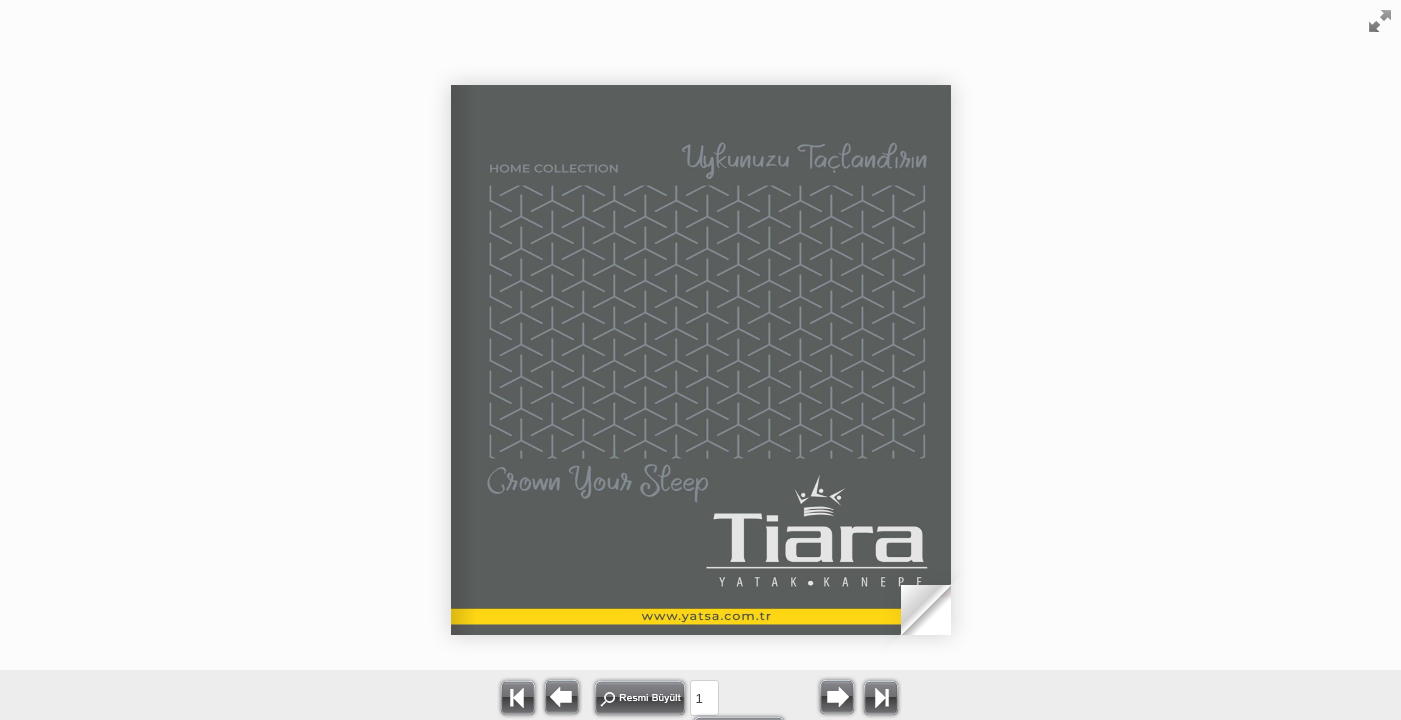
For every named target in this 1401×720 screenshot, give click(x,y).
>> (881, 697)
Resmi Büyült (639, 697)
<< (518, 697)
